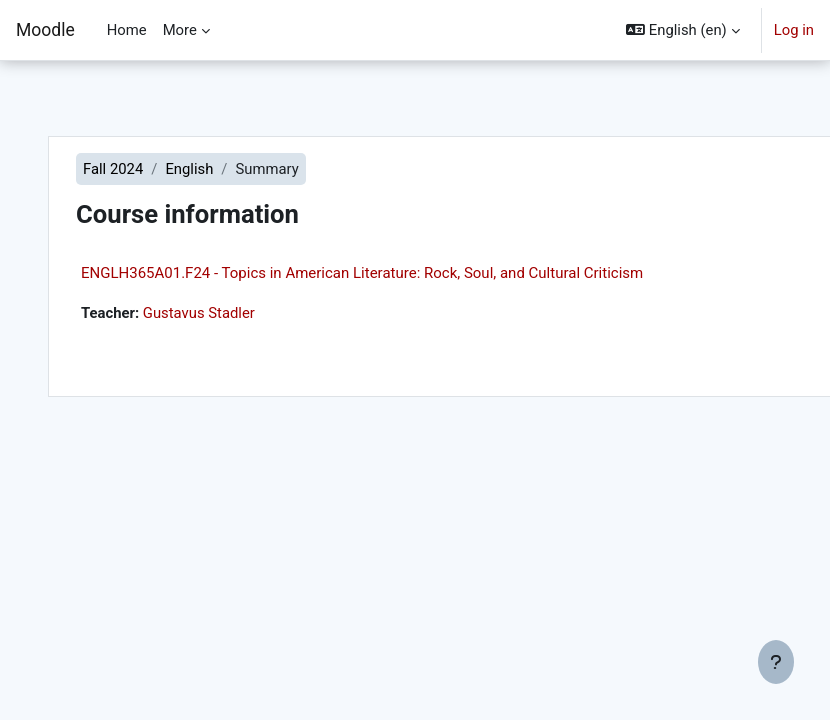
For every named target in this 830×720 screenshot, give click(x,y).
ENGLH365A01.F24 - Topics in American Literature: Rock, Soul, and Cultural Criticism (362, 273)
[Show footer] (776, 662)
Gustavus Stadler (199, 313)
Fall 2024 (113, 169)
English (189, 169)
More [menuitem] (180, 30)
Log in (794, 30)
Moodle (45, 30)
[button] (682, 30)
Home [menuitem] (127, 30)
